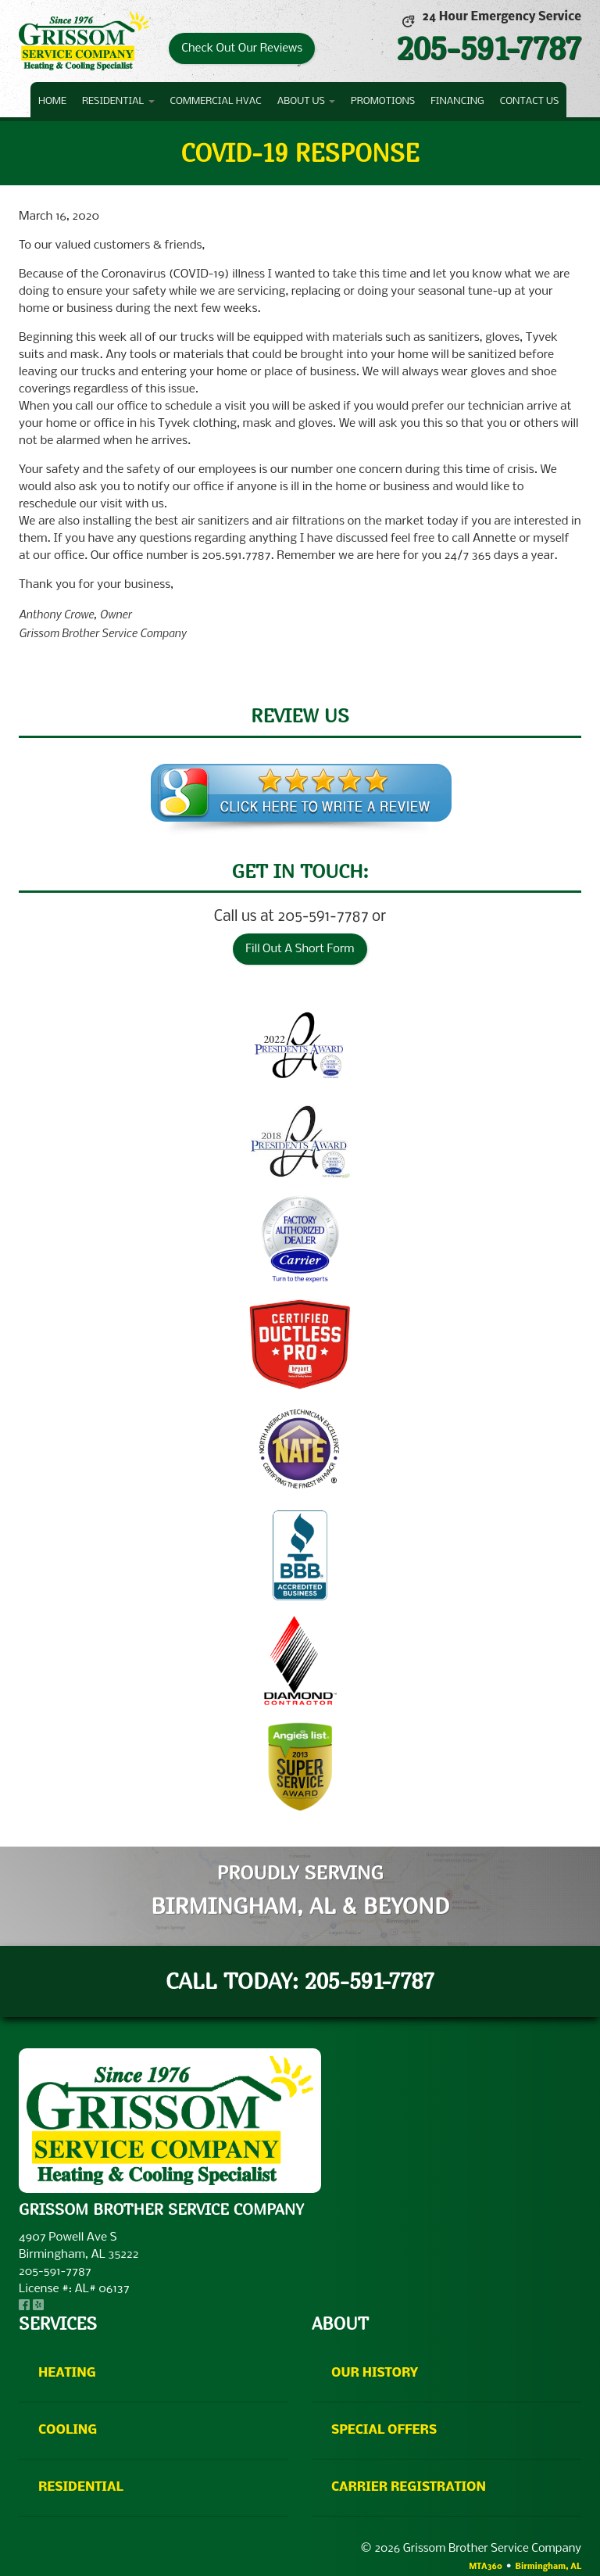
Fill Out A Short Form (299, 949)
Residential (118, 101)
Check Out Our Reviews (241, 48)
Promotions (383, 101)
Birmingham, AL (548, 2567)
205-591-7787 (488, 47)
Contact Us (529, 101)
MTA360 (485, 2567)
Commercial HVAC (216, 101)
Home (52, 101)
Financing (457, 101)
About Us (306, 101)
